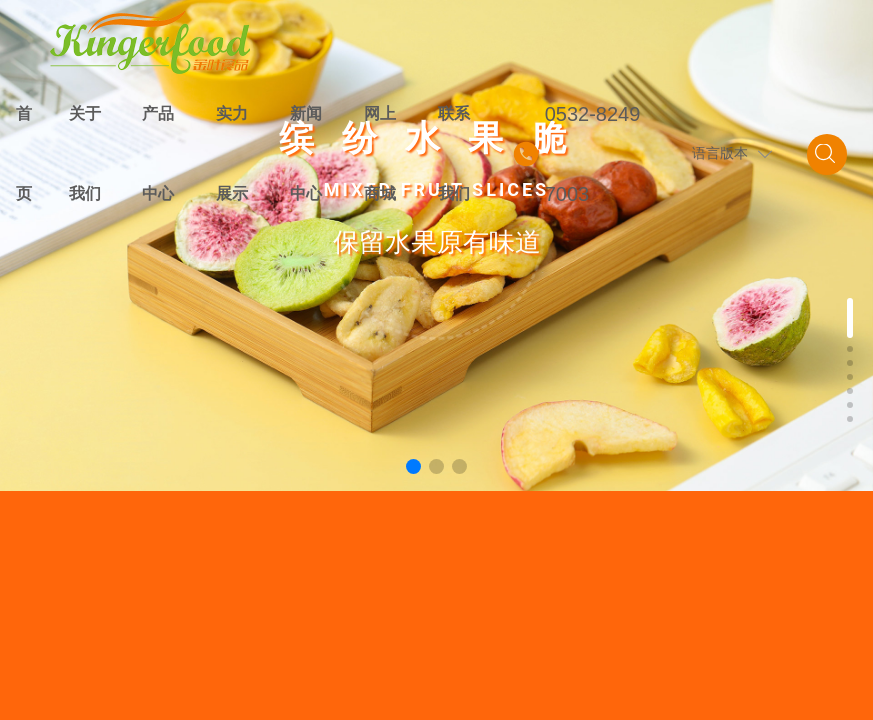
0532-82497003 (593, 154)
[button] (413, 466)
